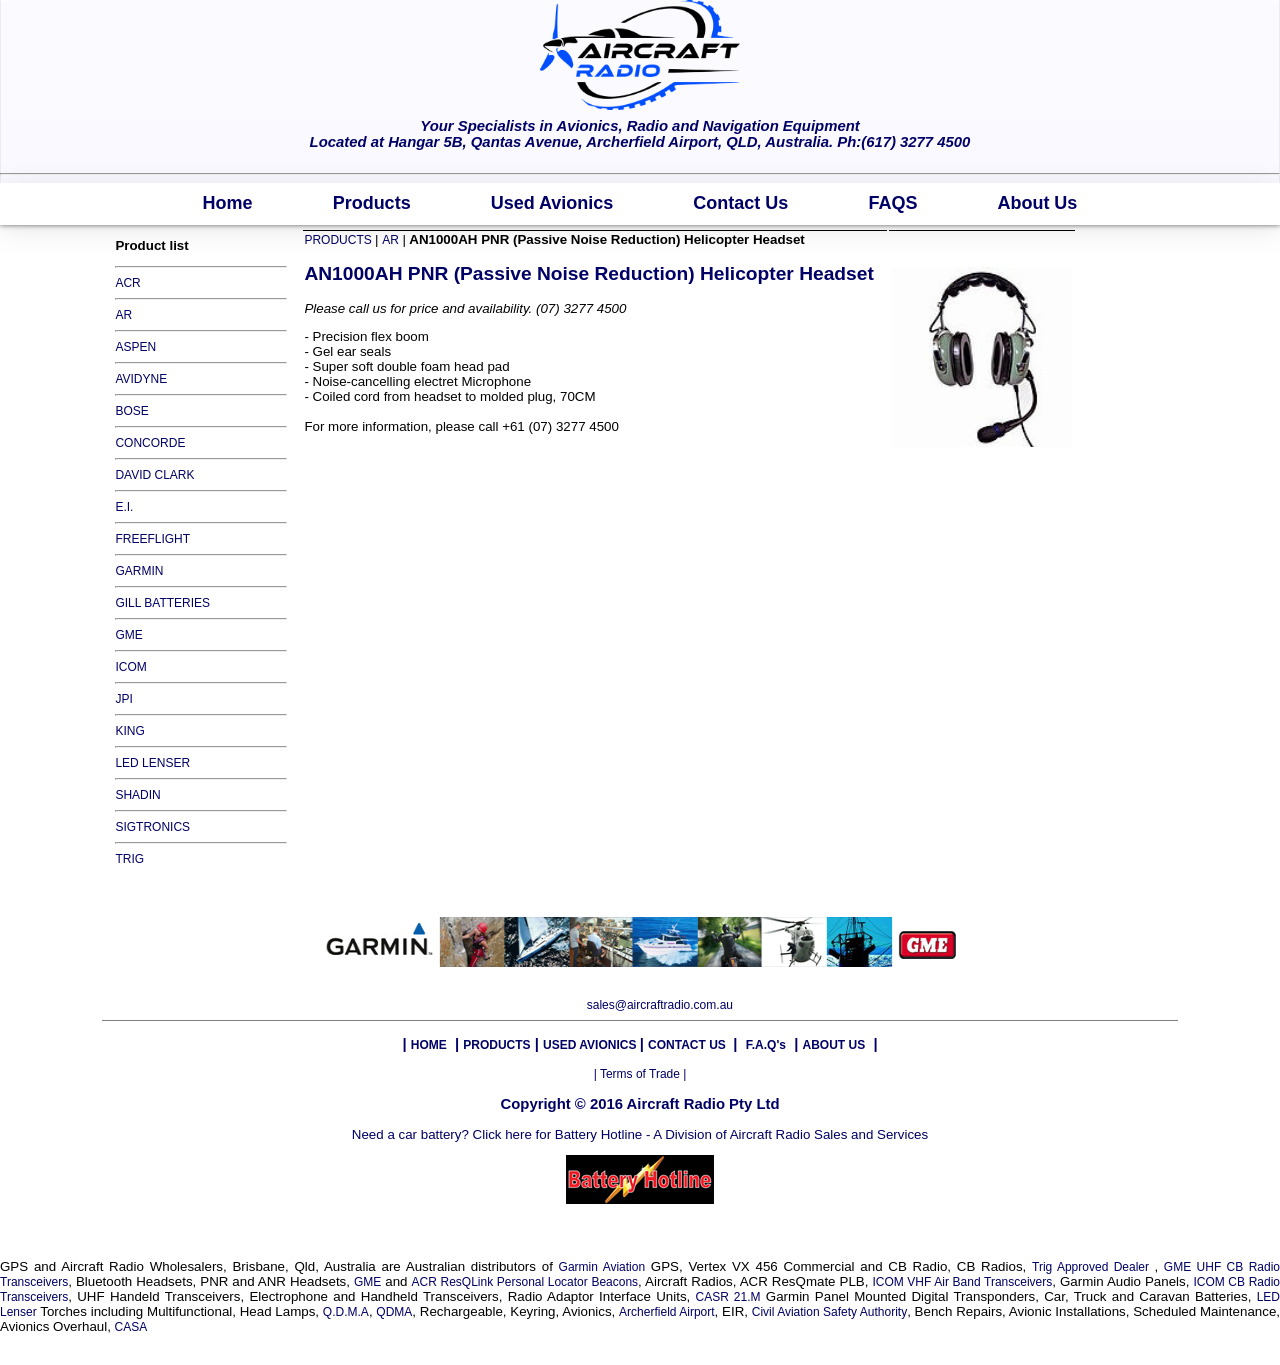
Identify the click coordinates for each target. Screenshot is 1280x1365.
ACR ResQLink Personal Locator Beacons (525, 1282)
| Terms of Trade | (640, 1074)
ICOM (130, 667)
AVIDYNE (141, 379)
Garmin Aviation (602, 1267)
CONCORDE (150, 443)
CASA (131, 1327)
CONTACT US (688, 1045)
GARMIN (139, 571)
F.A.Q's (766, 1045)
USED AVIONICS (591, 1045)
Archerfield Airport (666, 1312)
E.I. (124, 507)
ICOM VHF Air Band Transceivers (962, 1282)
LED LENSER (152, 763)
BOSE (131, 411)
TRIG (129, 859)
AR (123, 315)
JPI (123, 699)
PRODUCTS (339, 240)
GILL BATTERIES (162, 603)
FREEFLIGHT (152, 539)
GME (128, 635)
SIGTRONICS (152, 827)
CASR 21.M (728, 1297)
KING (129, 731)
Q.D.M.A (346, 1312)
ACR (127, 283)
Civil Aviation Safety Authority (829, 1312)
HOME (429, 1045)
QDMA (394, 1312)
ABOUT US (833, 1045)
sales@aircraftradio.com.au (660, 1005)
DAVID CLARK (154, 475)
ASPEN (135, 347)
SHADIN (137, 795)
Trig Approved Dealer (1093, 1267)
